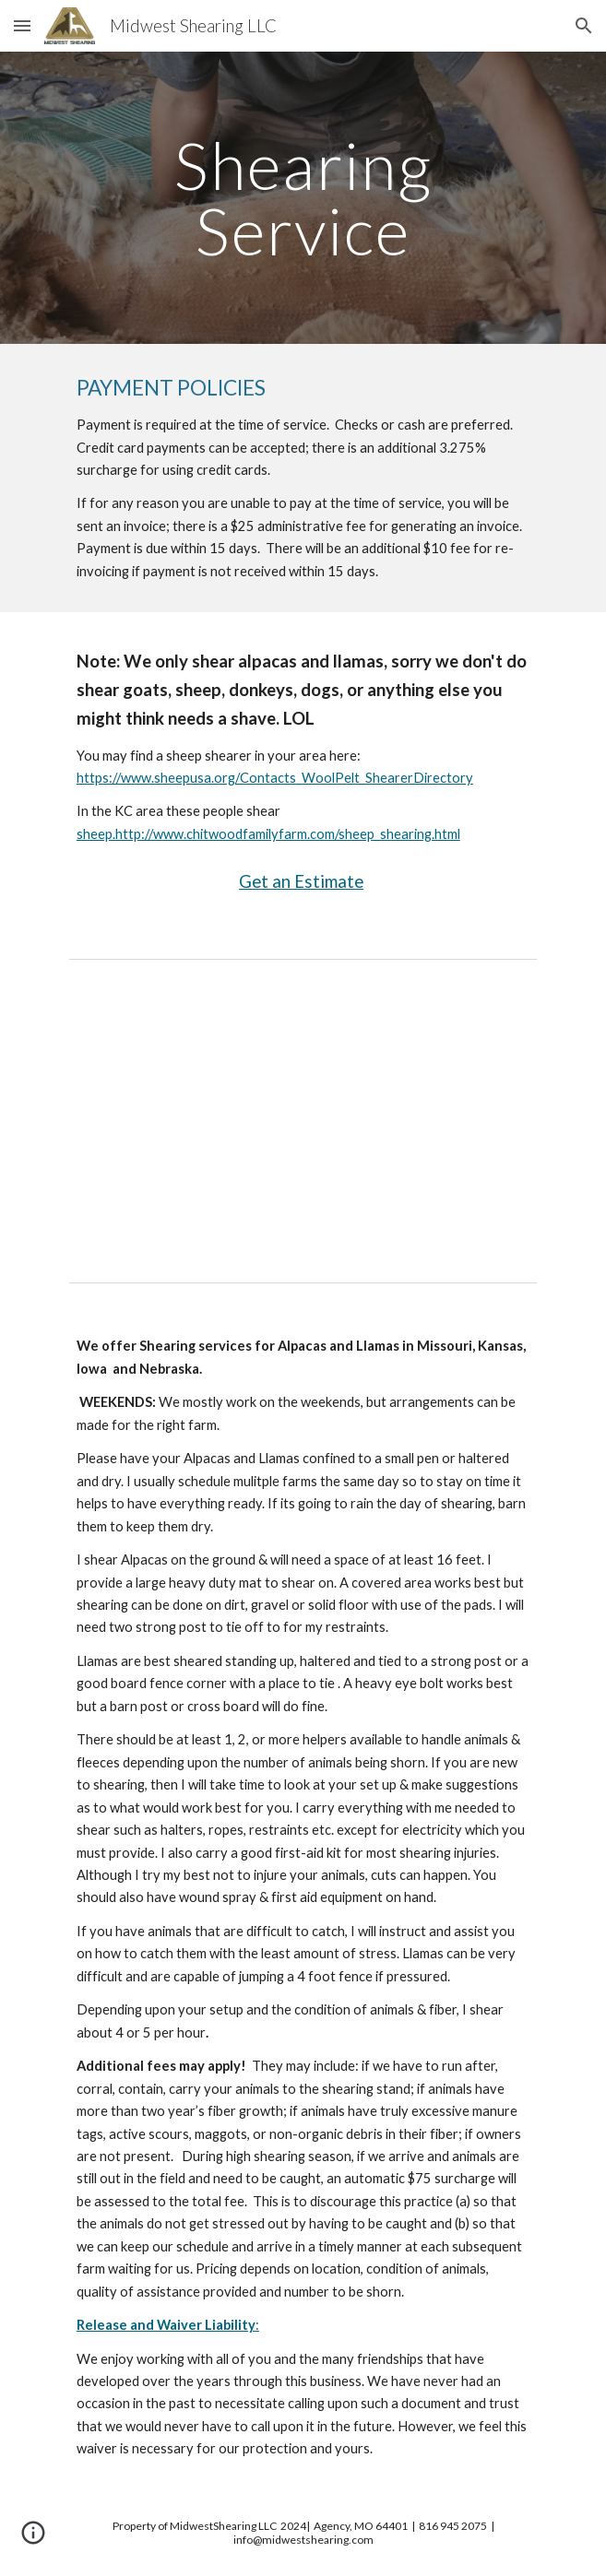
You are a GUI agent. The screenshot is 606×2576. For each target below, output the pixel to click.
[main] (303, 197)
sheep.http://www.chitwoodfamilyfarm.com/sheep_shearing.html (268, 834)
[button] (22, 25)
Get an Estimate (301, 881)
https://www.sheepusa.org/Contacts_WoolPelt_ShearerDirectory (275, 778)
